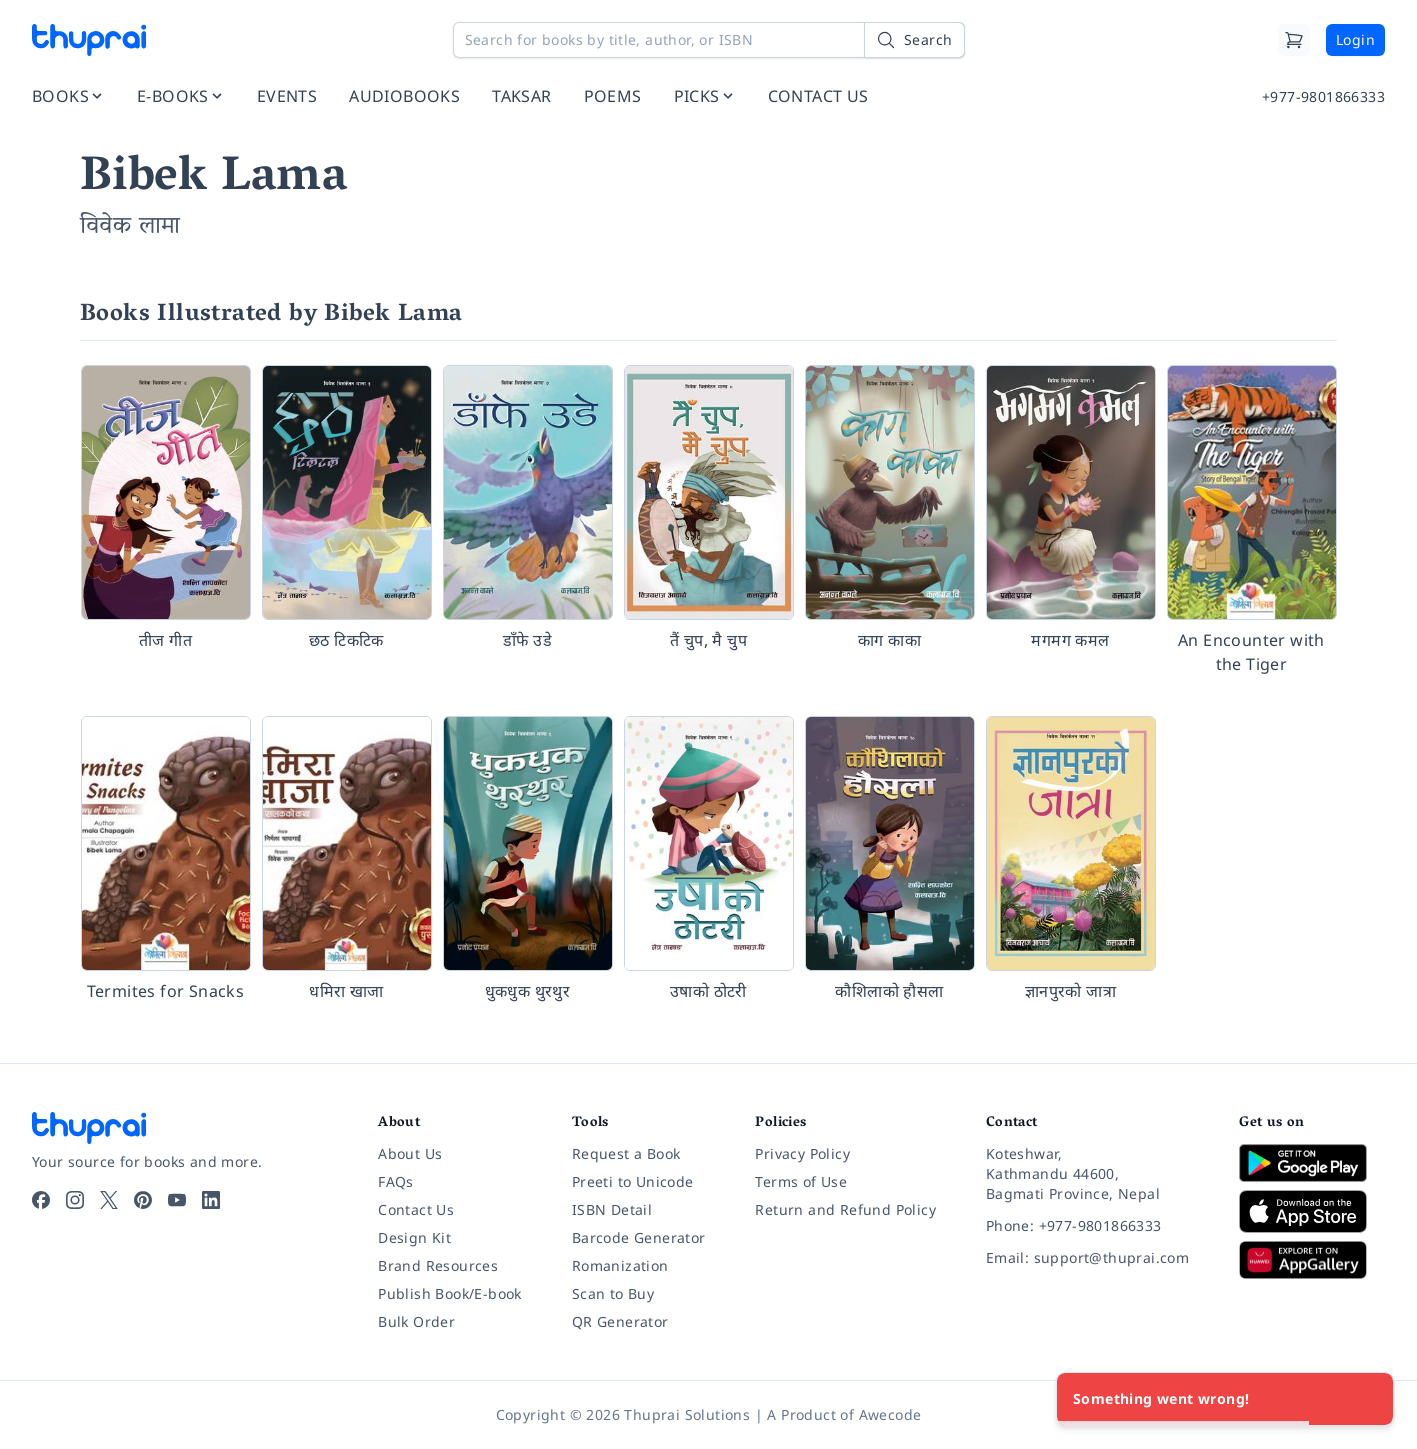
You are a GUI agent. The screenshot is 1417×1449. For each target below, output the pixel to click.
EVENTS (287, 96)
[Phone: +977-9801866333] (1096, 1226)
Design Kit (414, 1237)
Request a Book (626, 1153)
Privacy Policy (802, 1153)
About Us (410, 1153)
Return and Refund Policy (845, 1209)
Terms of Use (801, 1181)
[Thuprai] (89, 40)
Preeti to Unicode (633, 1181)
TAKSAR (521, 96)
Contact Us (416, 1209)
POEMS (613, 96)
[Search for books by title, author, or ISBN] (709, 40)
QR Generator (620, 1321)
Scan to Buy (613, 1293)
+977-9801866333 (1323, 96)
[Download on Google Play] (1312, 1163)
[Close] (1367, 1399)
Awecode (890, 1414)
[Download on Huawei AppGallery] (1312, 1260)
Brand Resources (438, 1265)
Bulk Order (416, 1321)
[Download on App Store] (1312, 1211)
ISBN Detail (612, 1209)
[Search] (914, 40)
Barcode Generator (639, 1237)
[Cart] (1294, 40)
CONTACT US (818, 96)
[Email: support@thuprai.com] (1096, 1258)
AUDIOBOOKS (404, 96)
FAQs (396, 1181)
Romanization (620, 1265)
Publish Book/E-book (450, 1293)
